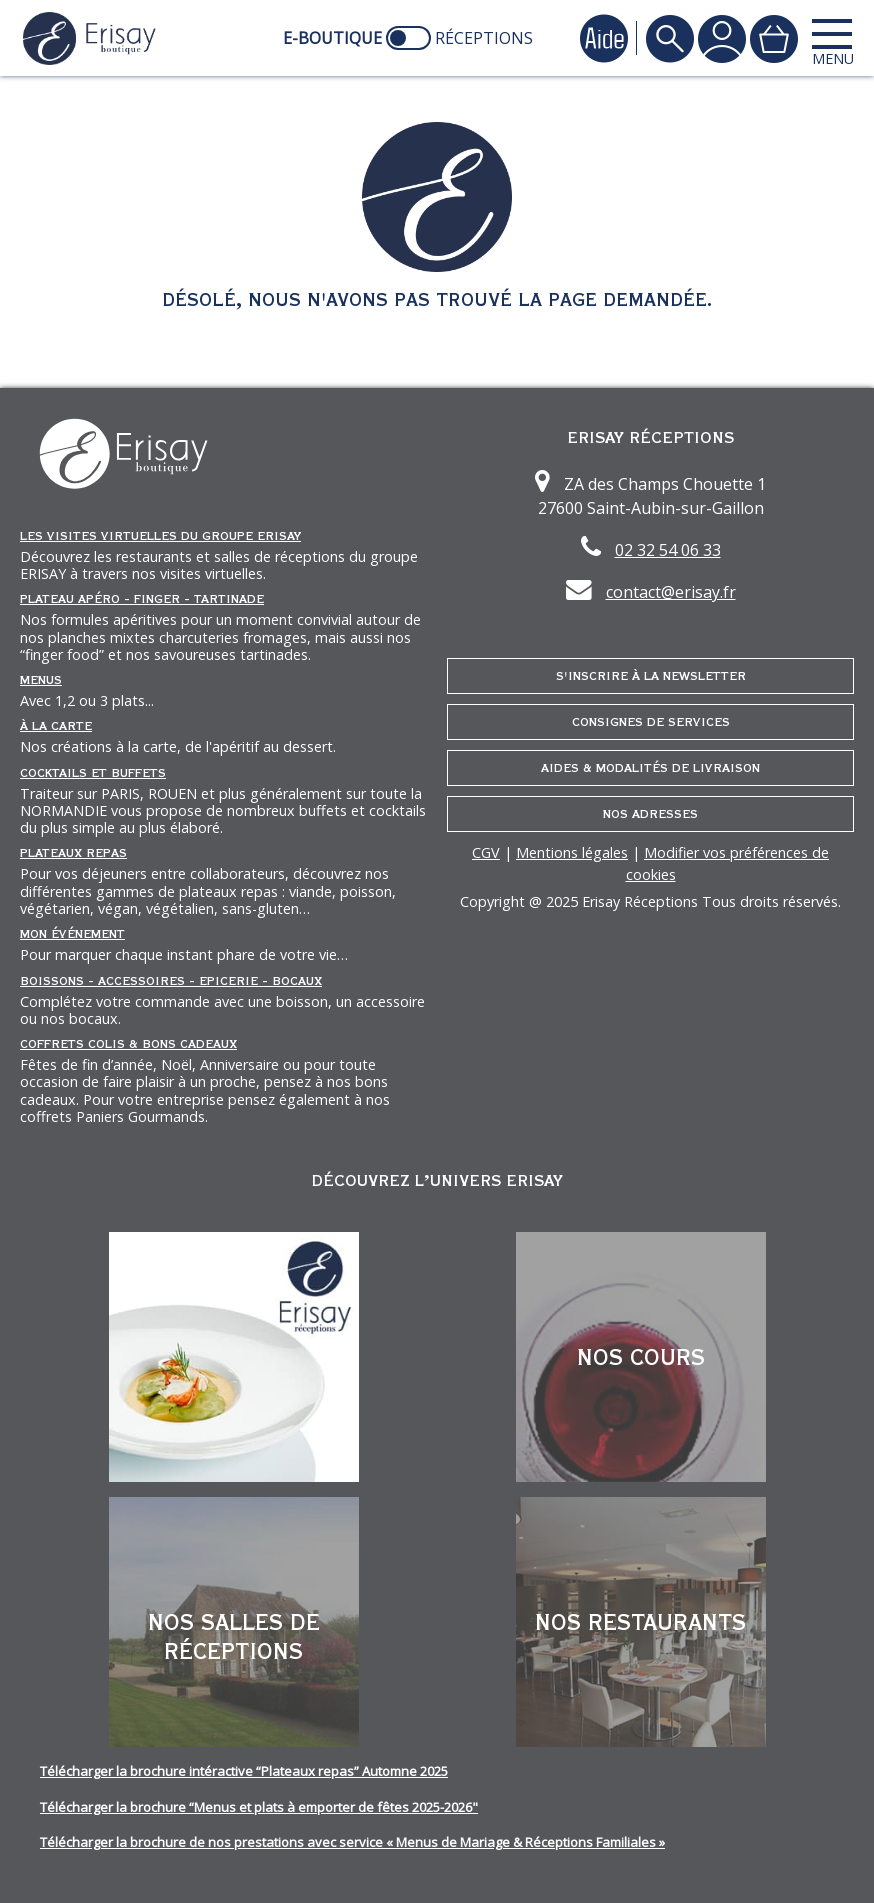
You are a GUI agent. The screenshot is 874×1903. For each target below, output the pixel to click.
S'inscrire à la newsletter (651, 676)
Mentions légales (572, 852)
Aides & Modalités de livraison (650, 768)
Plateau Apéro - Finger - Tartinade (142, 599)
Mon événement (72, 934)
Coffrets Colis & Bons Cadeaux (128, 1044)
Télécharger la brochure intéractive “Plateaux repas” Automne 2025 (244, 1771)
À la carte (56, 726)
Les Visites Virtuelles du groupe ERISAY (160, 536)
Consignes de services (651, 722)
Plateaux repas (73, 853)
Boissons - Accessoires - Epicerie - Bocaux (171, 981)
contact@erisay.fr (671, 592)
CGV (486, 852)
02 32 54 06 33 (668, 550)
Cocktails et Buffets (93, 773)
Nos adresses (650, 814)
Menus (41, 680)
